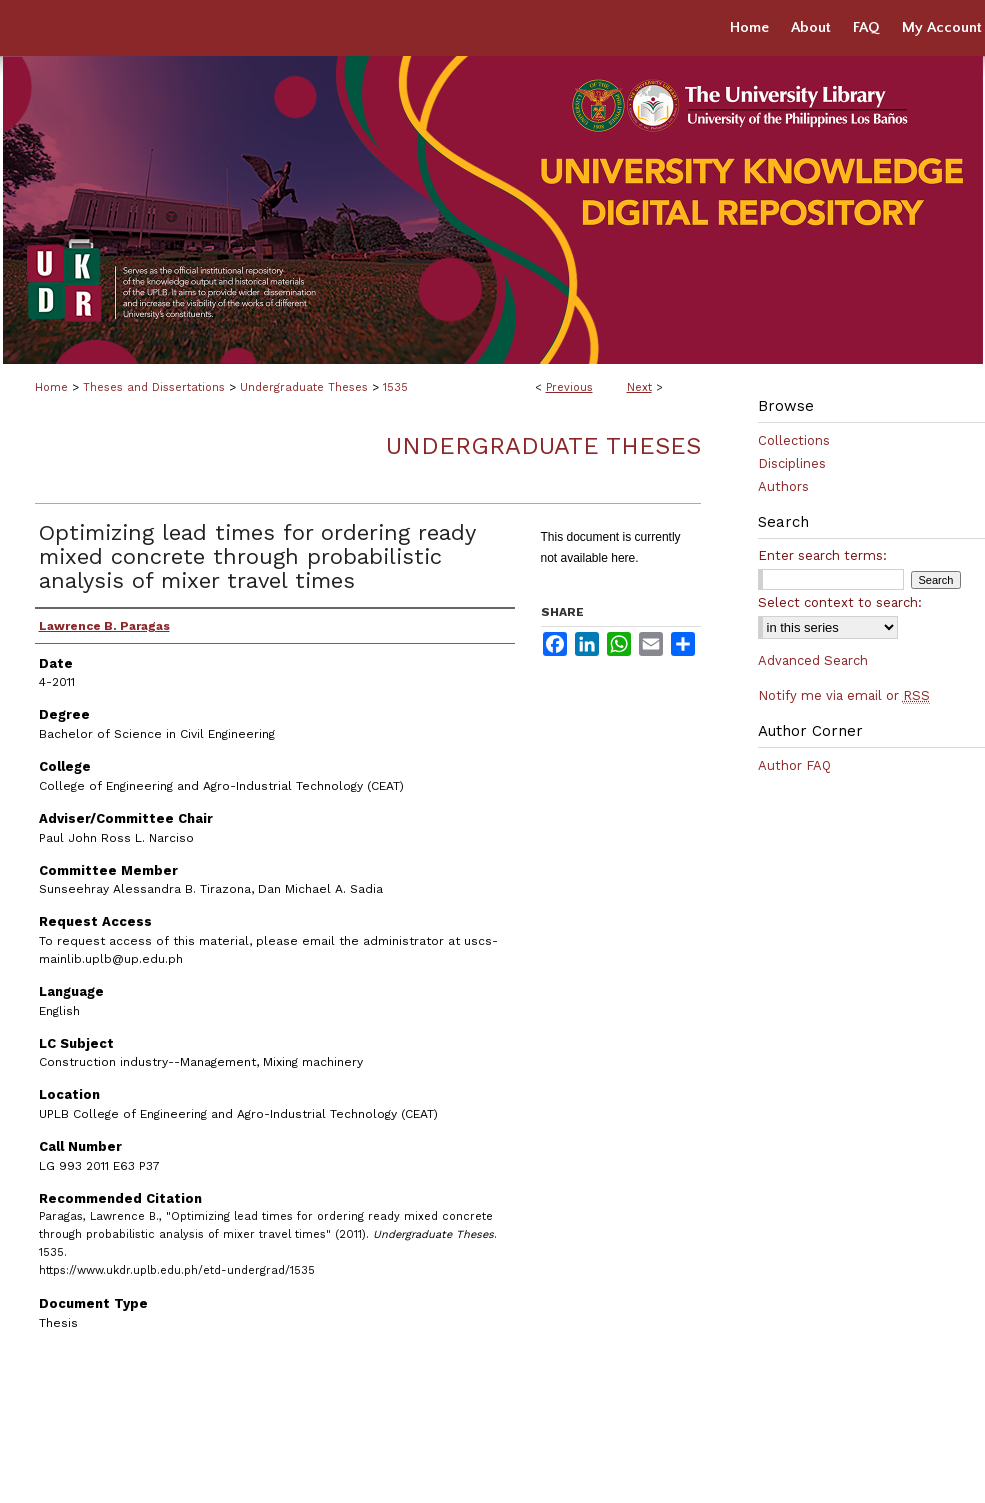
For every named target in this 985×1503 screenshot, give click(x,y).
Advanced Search (813, 660)
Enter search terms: (822, 555)
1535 (395, 387)
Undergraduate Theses (304, 387)
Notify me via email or (844, 695)
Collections (794, 440)
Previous (569, 387)
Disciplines (792, 463)
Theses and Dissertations (154, 387)
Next (639, 387)
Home (51, 387)
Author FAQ (794, 765)
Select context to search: (840, 602)
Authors (783, 486)
